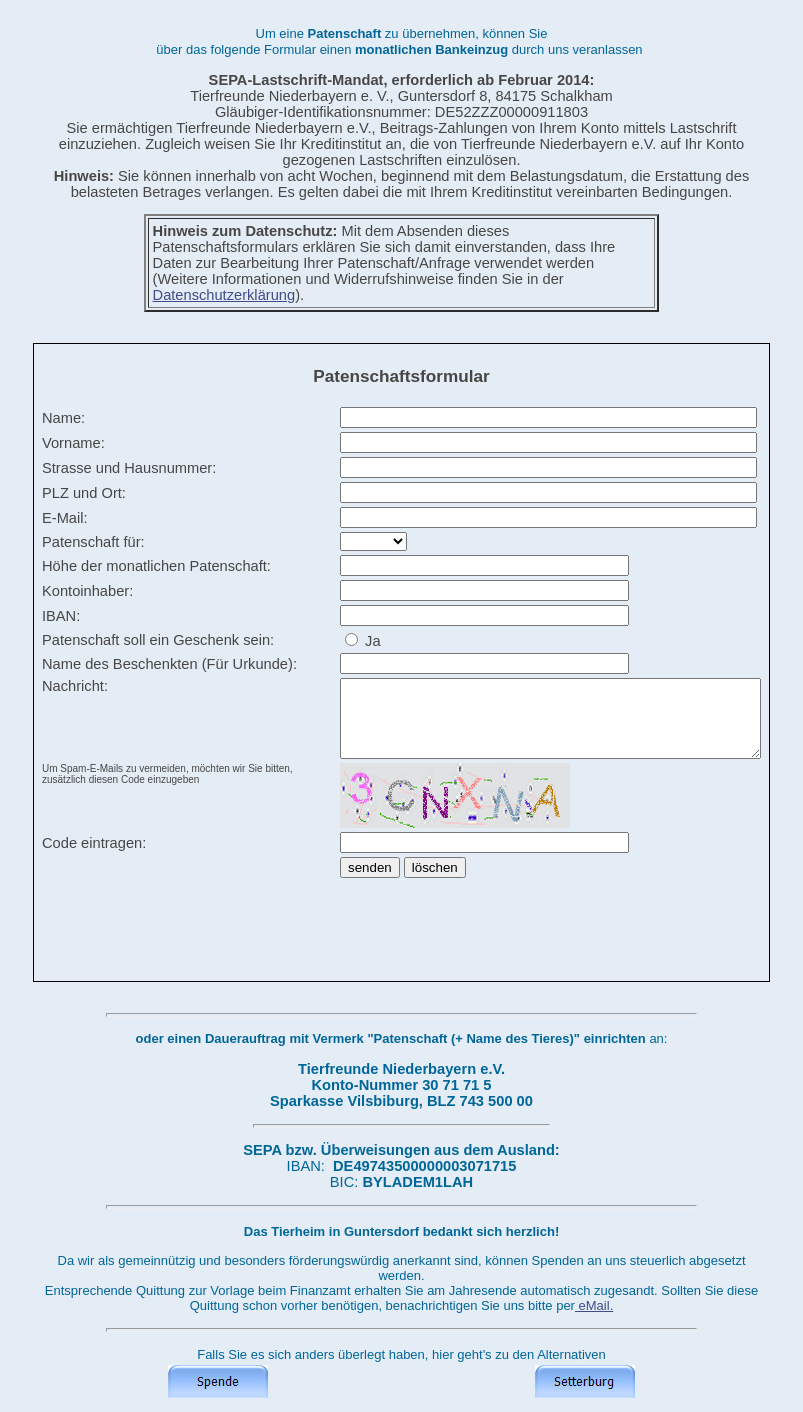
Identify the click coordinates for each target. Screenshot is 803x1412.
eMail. (594, 1305)
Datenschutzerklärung (224, 295)
